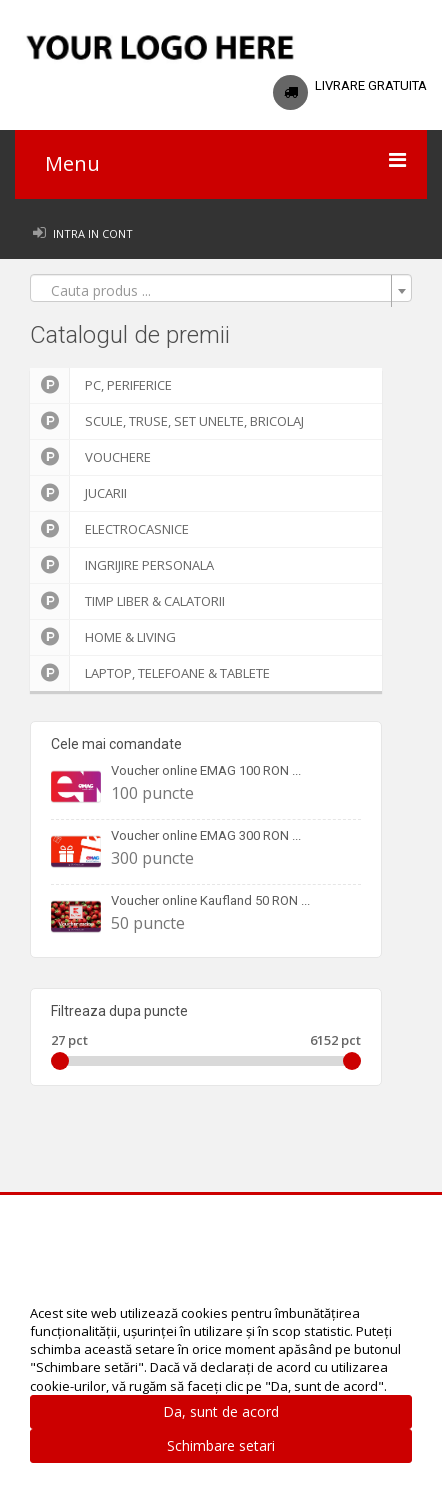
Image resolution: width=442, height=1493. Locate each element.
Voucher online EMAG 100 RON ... (206, 770)
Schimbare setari (221, 1445)
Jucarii (78, 493)
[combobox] (221, 288)
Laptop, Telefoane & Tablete (150, 673)
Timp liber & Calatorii (127, 601)
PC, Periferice (101, 385)
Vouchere (90, 457)
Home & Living (103, 637)
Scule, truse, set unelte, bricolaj (167, 421)
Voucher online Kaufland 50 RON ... (210, 900)
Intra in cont (93, 233)
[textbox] (215, 291)
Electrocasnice (109, 529)
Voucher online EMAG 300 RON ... (206, 835)
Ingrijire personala (122, 565)
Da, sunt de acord (221, 1411)
